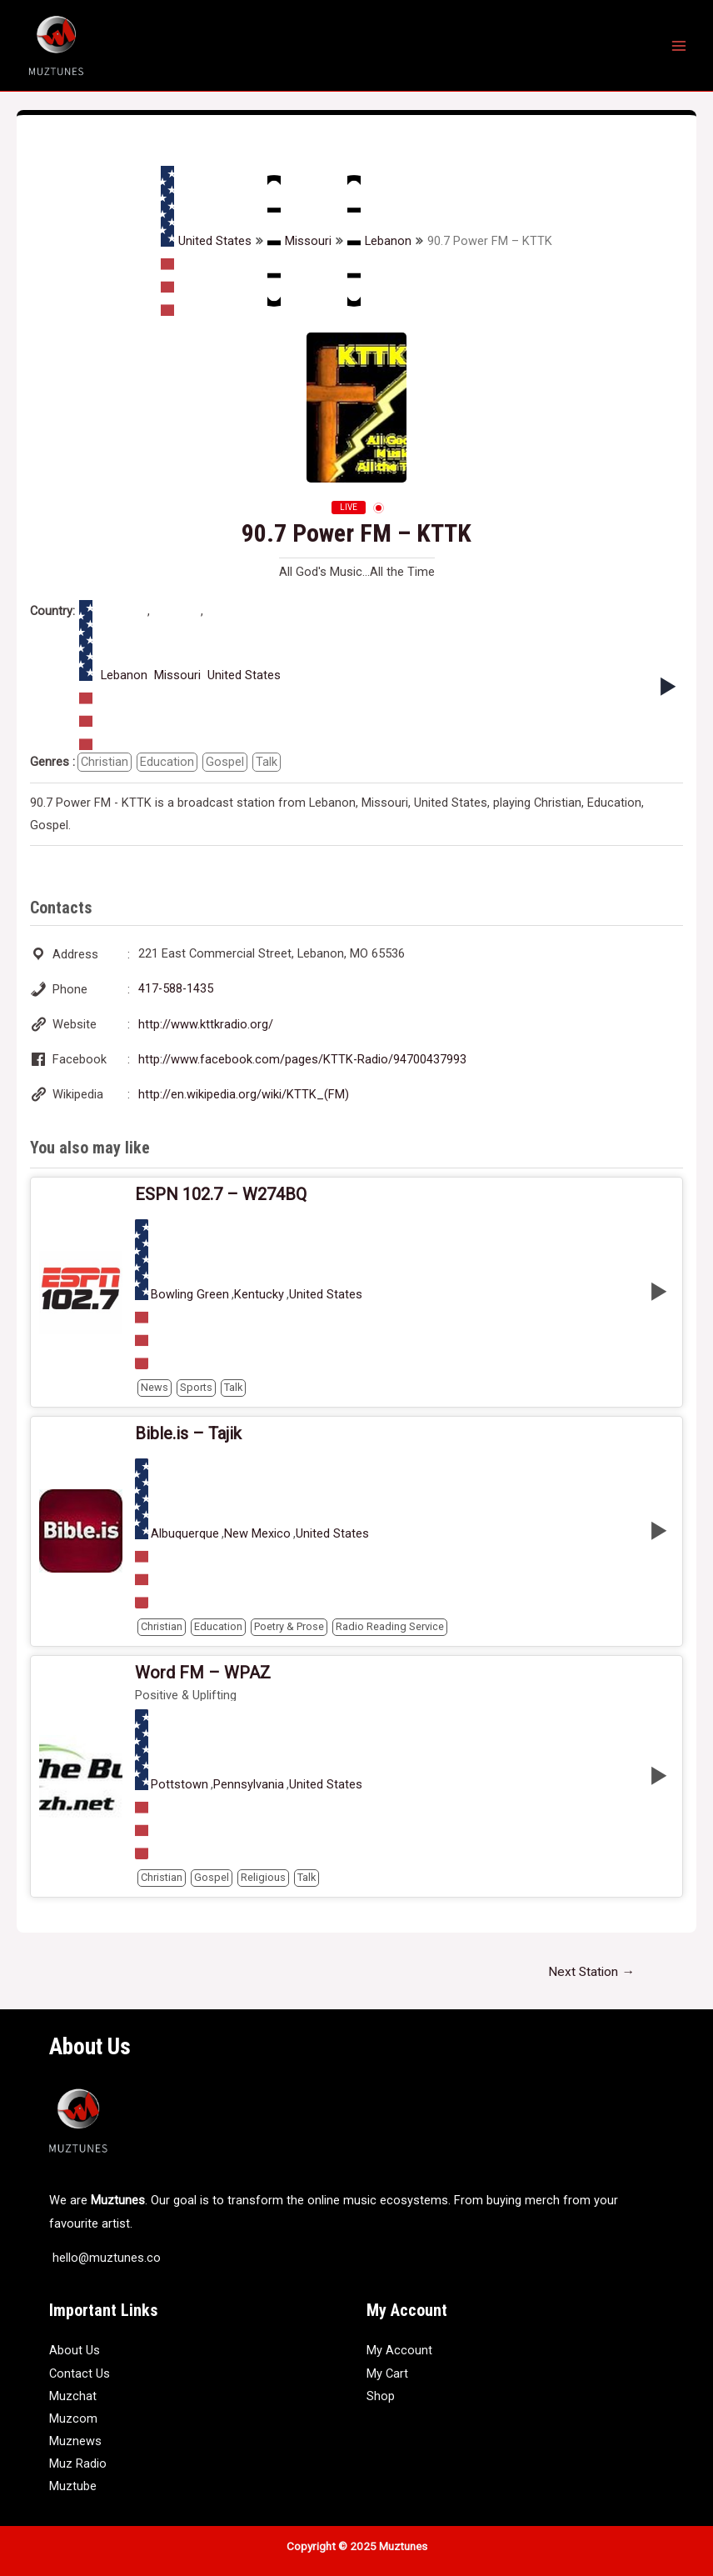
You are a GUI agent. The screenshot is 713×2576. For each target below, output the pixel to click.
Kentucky (259, 1294)
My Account (399, 2350)
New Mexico (257, 1534)
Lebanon (379, 241)
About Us (74, 2350)
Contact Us (79, 2373)
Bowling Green (190, 1294)
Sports (196, 1387)
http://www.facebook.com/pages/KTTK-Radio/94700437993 (302, 1059)
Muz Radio (78, 2463)
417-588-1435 (175, 988)
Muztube (73, 2485)
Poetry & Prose (289, 1626)
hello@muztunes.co (105, 2257)
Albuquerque (185, 1534)
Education (167, 761)
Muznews (75, 2440)
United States (206, 241)
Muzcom (73, 2418)
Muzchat (73, 2395)
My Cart (387, 2373)
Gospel (225, 761)
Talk (266, 761)
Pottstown (179, 1784)
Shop (380, 2395)
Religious (263, 1877)
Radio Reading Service (390, 1626)
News (154, 1387)
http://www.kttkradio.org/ (205, 1024)
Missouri (299, 241)
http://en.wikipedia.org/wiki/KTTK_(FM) (243, 1094)
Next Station (591, 1971)
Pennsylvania (248, 1784)
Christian (104, 761)
